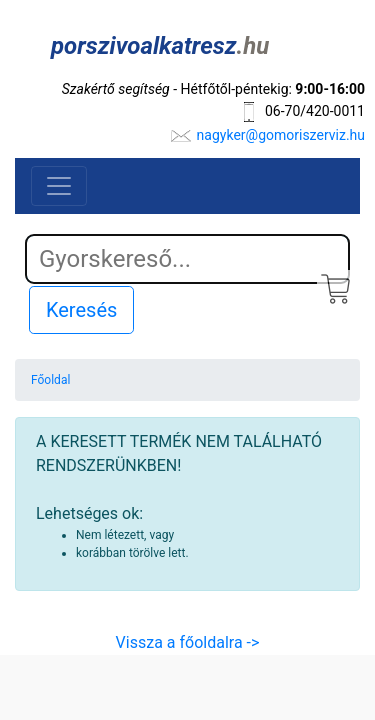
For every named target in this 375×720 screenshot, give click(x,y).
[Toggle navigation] (59, 186)
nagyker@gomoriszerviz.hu (281, 135)
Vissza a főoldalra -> (188, 642)
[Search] (187, 259)
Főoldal (50, 380)
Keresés (81, 310)
